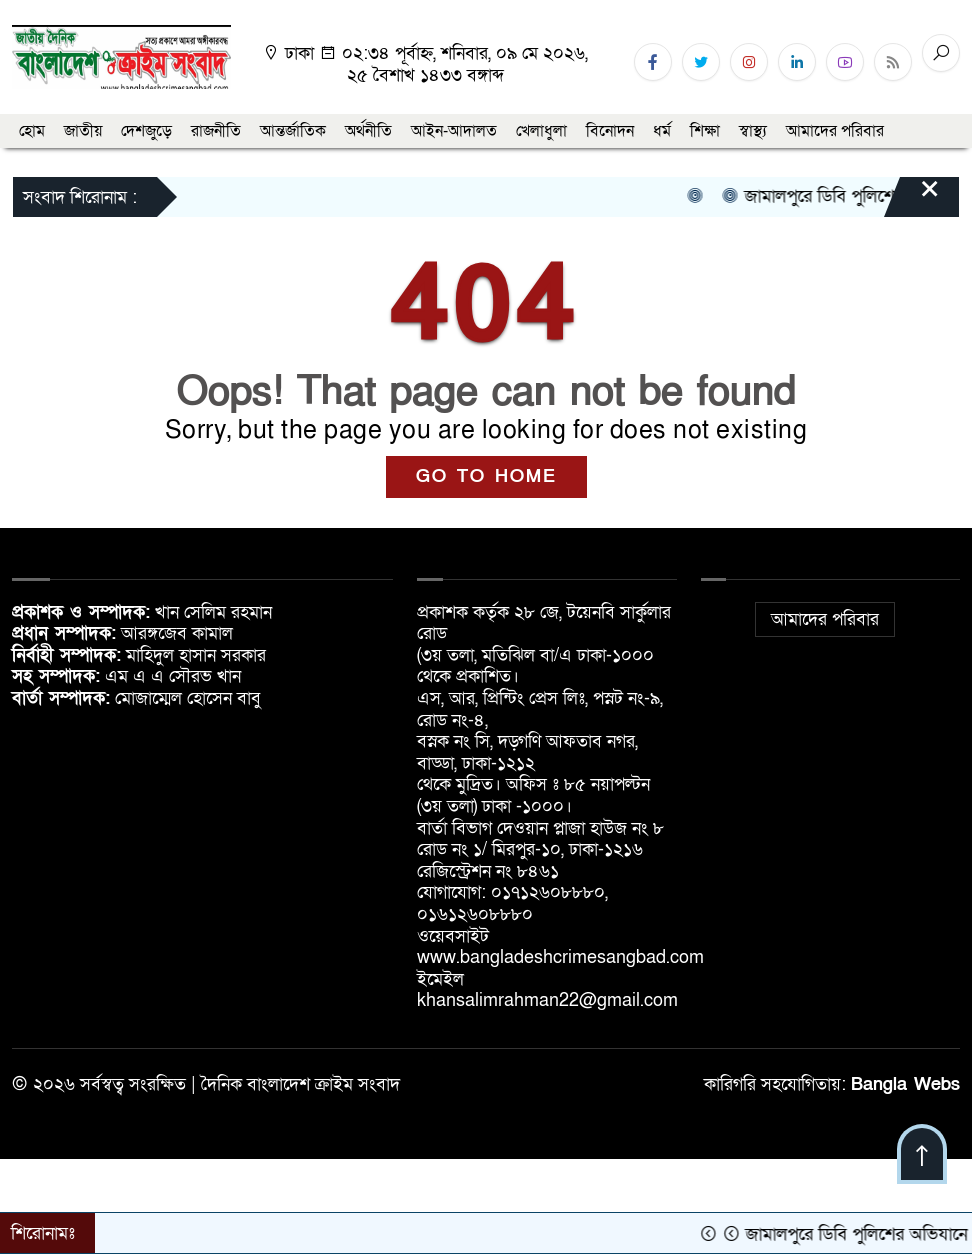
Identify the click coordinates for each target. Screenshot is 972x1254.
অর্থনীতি (368, 131)
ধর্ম (662, 131)
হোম (32, 131)
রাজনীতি (216, 131)
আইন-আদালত (454, 131)
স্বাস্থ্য (753, 131)
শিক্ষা (705, 131)
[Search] (941, 53)
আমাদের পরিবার (835, 131)
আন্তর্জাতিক (293, 131)
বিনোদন (610, 131)
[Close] (912, 199)
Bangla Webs (905, 1084)
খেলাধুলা (541, 131)
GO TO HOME (486, 476)
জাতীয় (83, 131)
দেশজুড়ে (146, 131)
